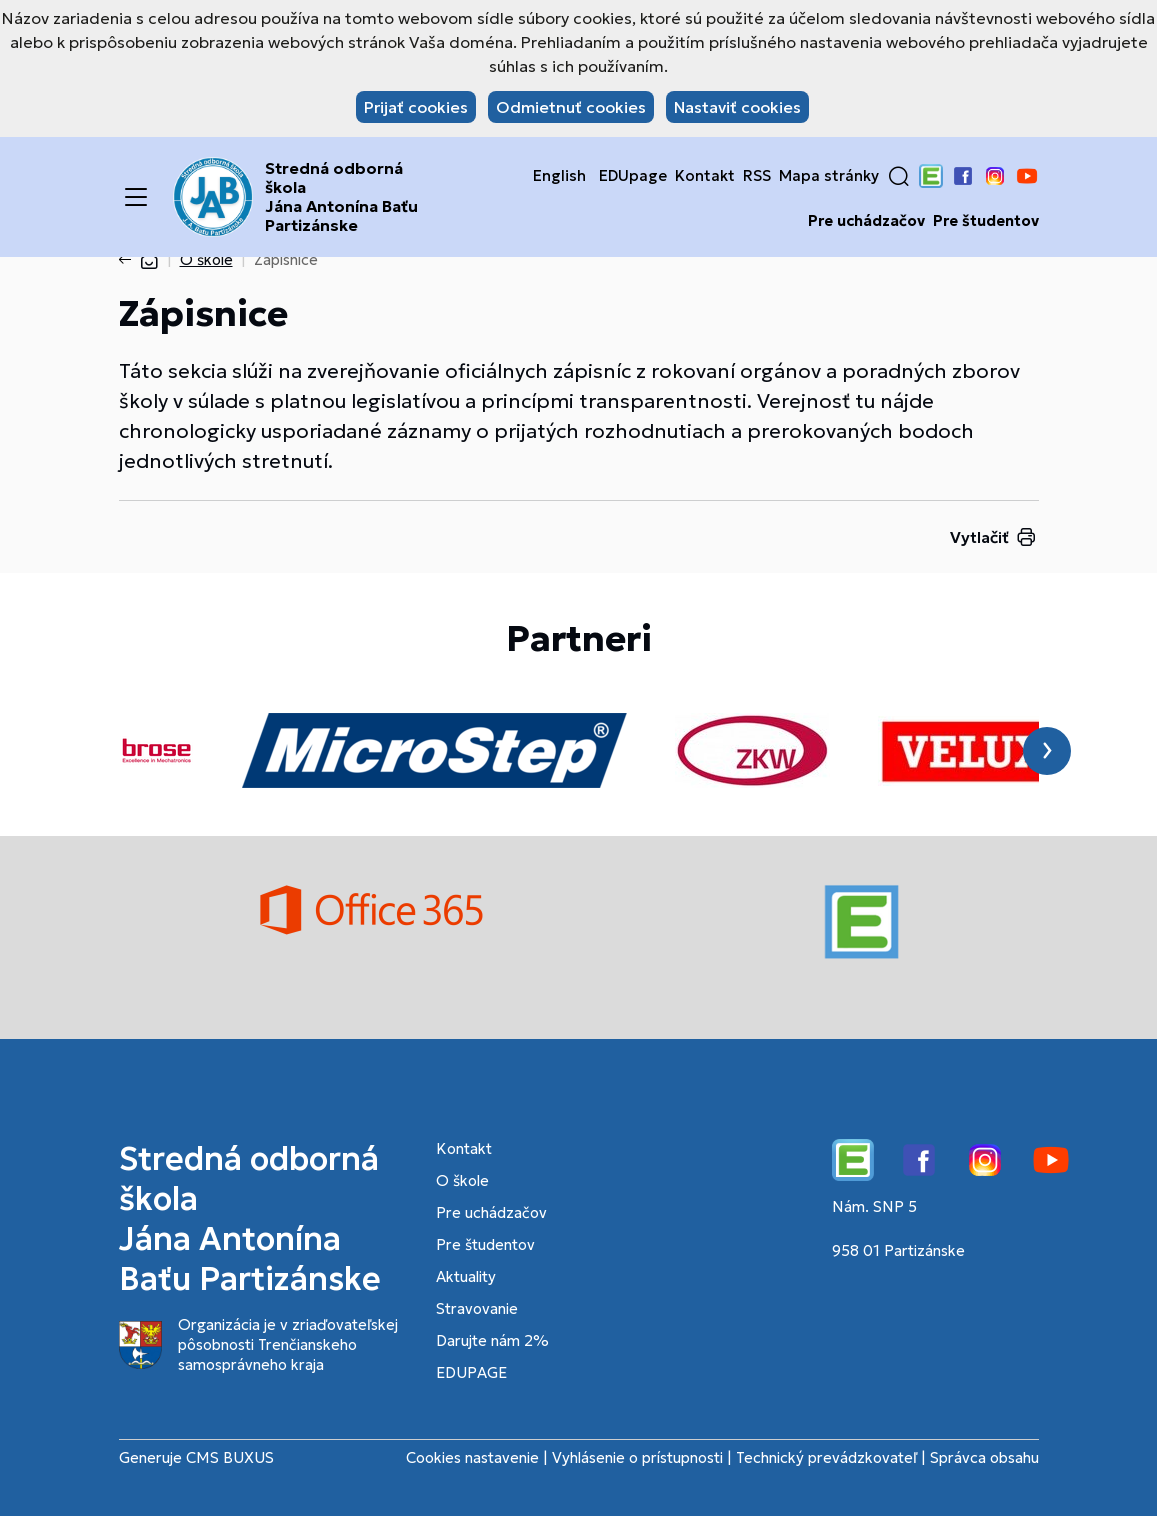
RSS (757, 176)
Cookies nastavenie (472, 1457)
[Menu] (136, 197)
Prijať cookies (416, 107)
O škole (206, 259)
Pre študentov (986, 221)
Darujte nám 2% (492, 1340)
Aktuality (466, 1276)
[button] (899, 176)
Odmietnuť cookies (571, 107)
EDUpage (633, 176)
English (559, 176)
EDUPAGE (471, 1372)
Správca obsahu (984, 1457)
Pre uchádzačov (866, 221)
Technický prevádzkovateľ (826, 1457)
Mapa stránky (829, 176)
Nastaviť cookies (737, 107)
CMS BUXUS (230, 1457)
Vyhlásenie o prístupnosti (637, 1457)
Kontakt (705, 176)
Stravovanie (477, 1308)
